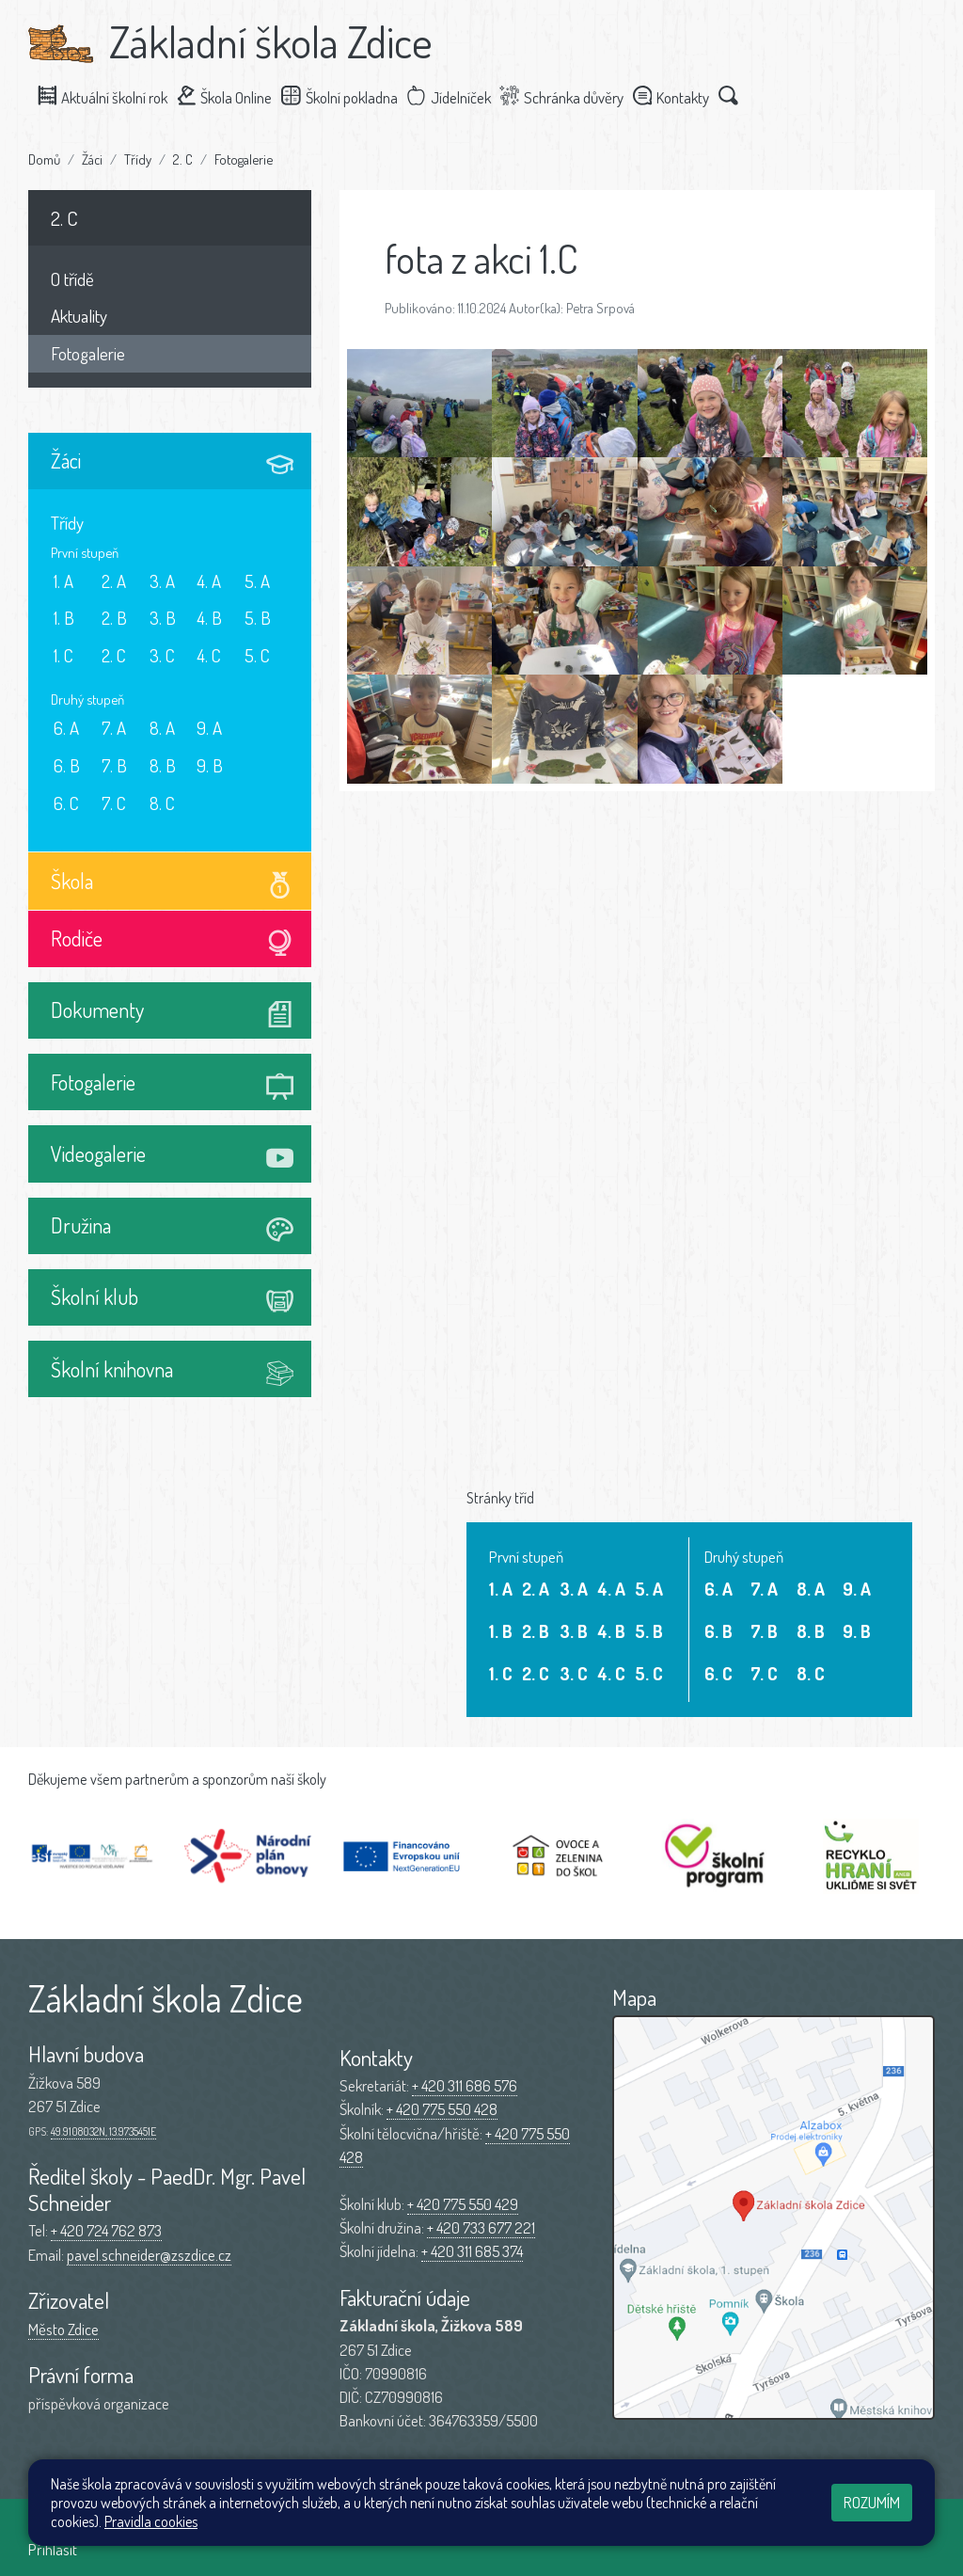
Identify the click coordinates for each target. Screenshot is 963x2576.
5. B (258, 617)
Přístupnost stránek (446, 2526)
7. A (114, 728)
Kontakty (679, 96)
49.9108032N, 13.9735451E (103, 2131)
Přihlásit (52, 2549)
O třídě (72, 279)
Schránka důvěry (570, 96)
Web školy (905, 2526)
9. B (210, 765)
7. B (114, 765)
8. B (163, 765)
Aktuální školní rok (110, 96)
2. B (114, 617)
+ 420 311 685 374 (472, 2251)
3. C (162, 655)
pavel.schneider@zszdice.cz (149, 2255)
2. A (114, 581)
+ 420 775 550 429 (462, 2204)
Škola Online (232, 96)
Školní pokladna (348, 96)
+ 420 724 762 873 (106, 2230)
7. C (114, 803)
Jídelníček (457, 96)
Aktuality (79, 315)
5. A (257, 581)
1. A (63, 581)
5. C (257, 655)
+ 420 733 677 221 (481, 2227)
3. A (162, 581)
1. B (64, 617)
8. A (162, 728)
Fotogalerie (243, 159)
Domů (44, 159)
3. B (163, 617)
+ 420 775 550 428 (442, 2109)
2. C (183, 159)
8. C (162, 803)
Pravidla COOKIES (564, 2526)
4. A (209, 581)
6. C (66, 803)
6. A (66, 728)
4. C (209, 655)
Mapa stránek (338, 2526)
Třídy (137, 159)
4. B (209, 617)
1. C (63, 655)
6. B (67, 765)
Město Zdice (63, 2329)
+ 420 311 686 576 (464, 2085)
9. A (209, 728)
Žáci (92, 159)
